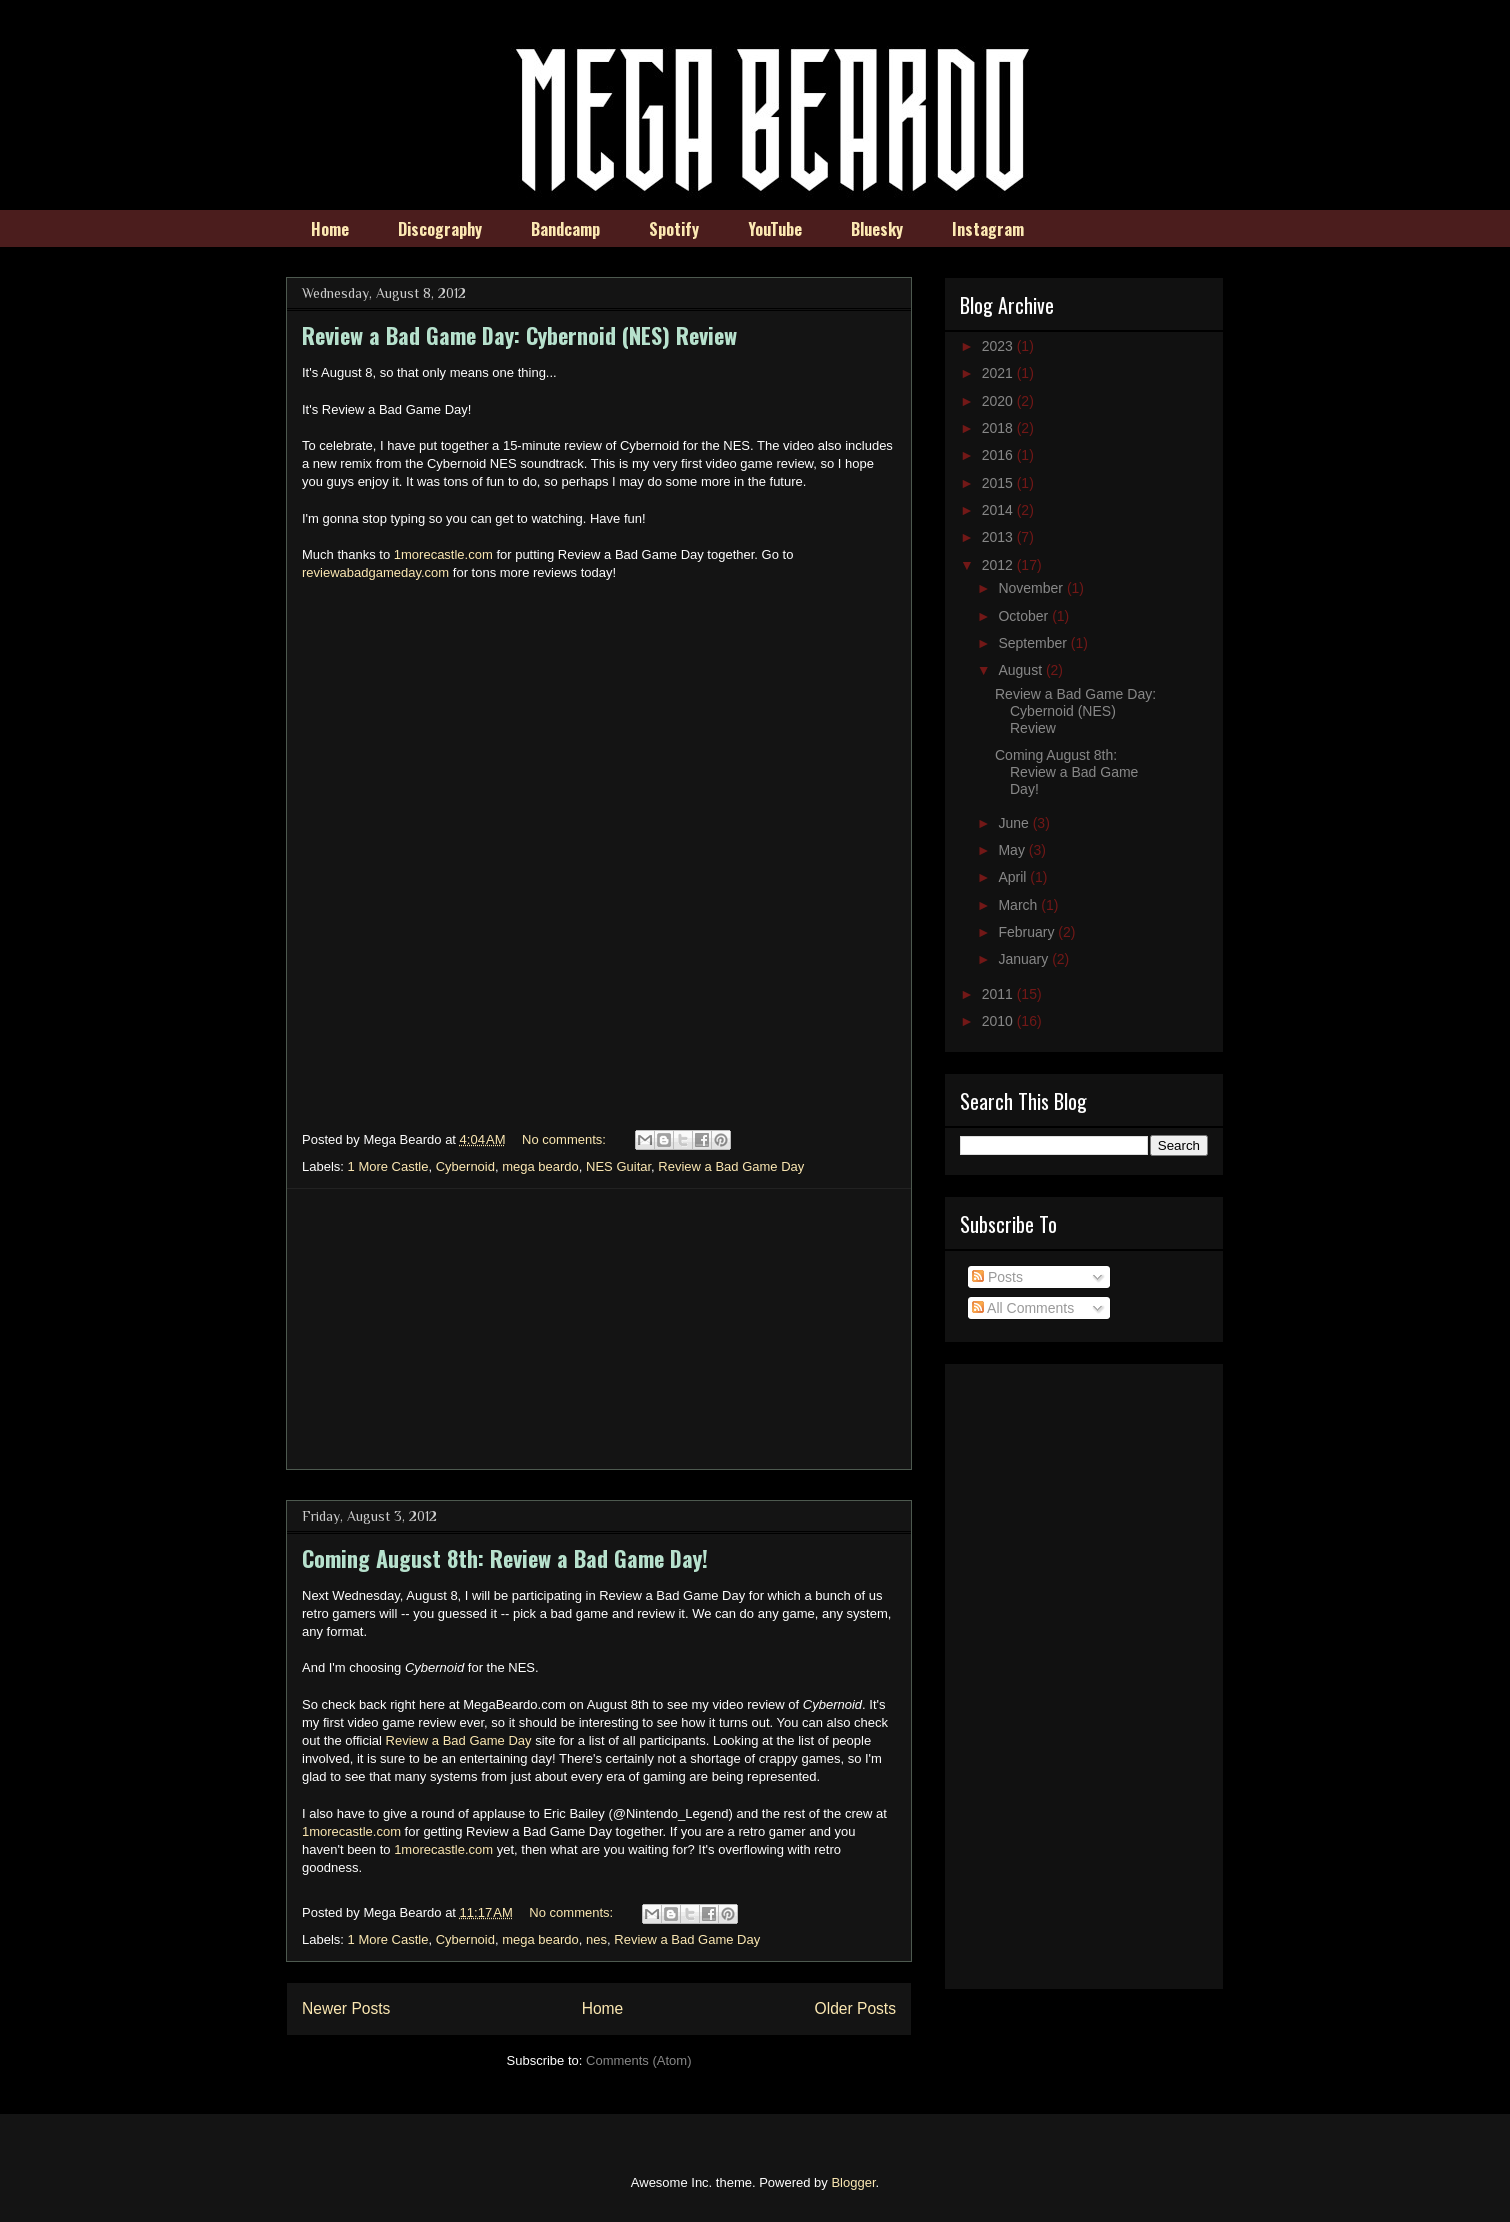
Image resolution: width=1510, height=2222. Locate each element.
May (1013, 850)
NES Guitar (618, 1166)
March (1019, 905)
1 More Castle (388, 1166)
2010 (999, 1021)
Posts (997, 1277)
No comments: (565, 1139)
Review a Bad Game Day (731, 1166)
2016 (999, 455)
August (1021, 670)
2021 (999, 373)
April (1014, 877)
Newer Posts (346, 2008)
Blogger (853, 2182)
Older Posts (855, 2008)
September (1034, 643)
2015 (999, 483)
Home (330, 229)
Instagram (988, 229)
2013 (999, 537)
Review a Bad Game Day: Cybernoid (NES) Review (519, 335)
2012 (999, 565)
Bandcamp (565, 229)
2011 (999, 994)
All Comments (1023, 1308)
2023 (999, 346)
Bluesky (877, 229)
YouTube (775, 229)
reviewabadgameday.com (375, 572)
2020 (999, 401)
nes (596, 1939)
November (1032, 588)
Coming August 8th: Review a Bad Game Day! (505, 1558)
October (1025, 616)
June (1015, 823)
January (1025, 959)
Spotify (674, 229)
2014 (999, 510)
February (1028, 932)
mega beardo (540, 1166)
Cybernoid (465, 1166)
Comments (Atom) (638, 2060)
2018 (999, 428)
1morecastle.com (443, 554)
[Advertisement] (599, 1329)
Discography (440, 229)
